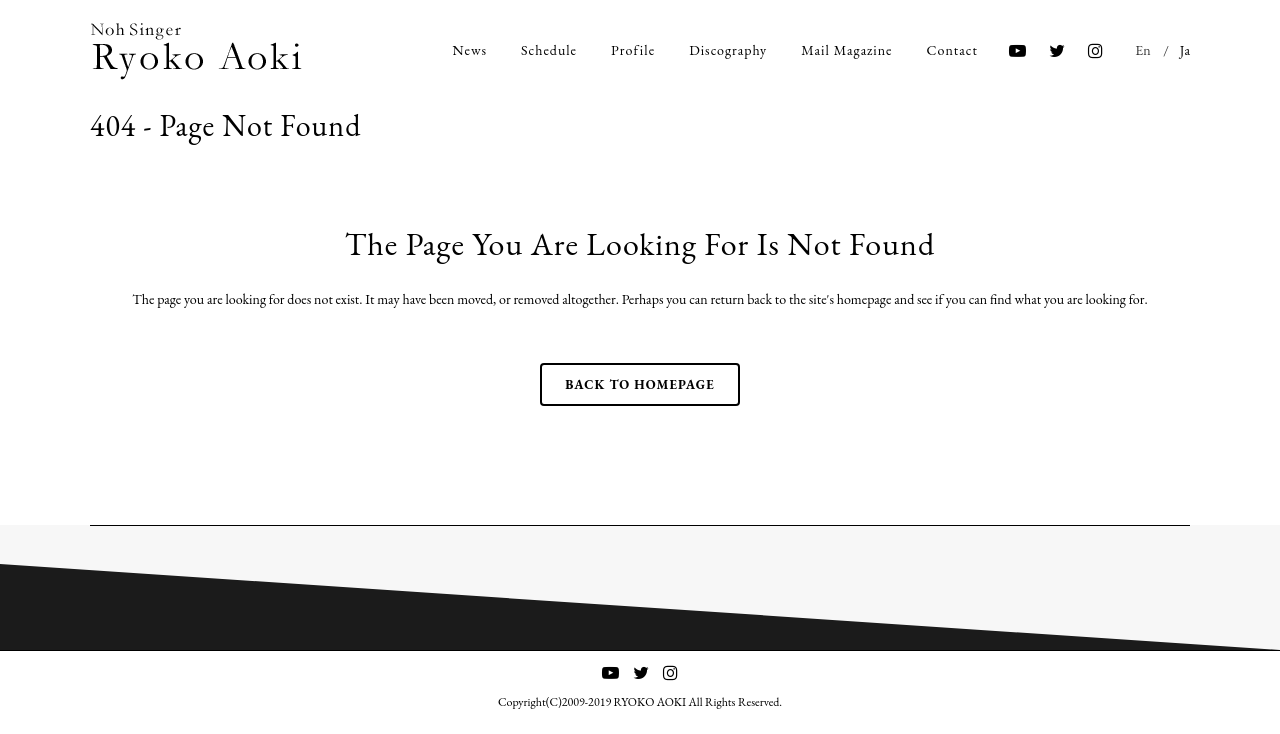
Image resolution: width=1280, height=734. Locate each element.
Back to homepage (639, 384)
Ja (1185, 50)
